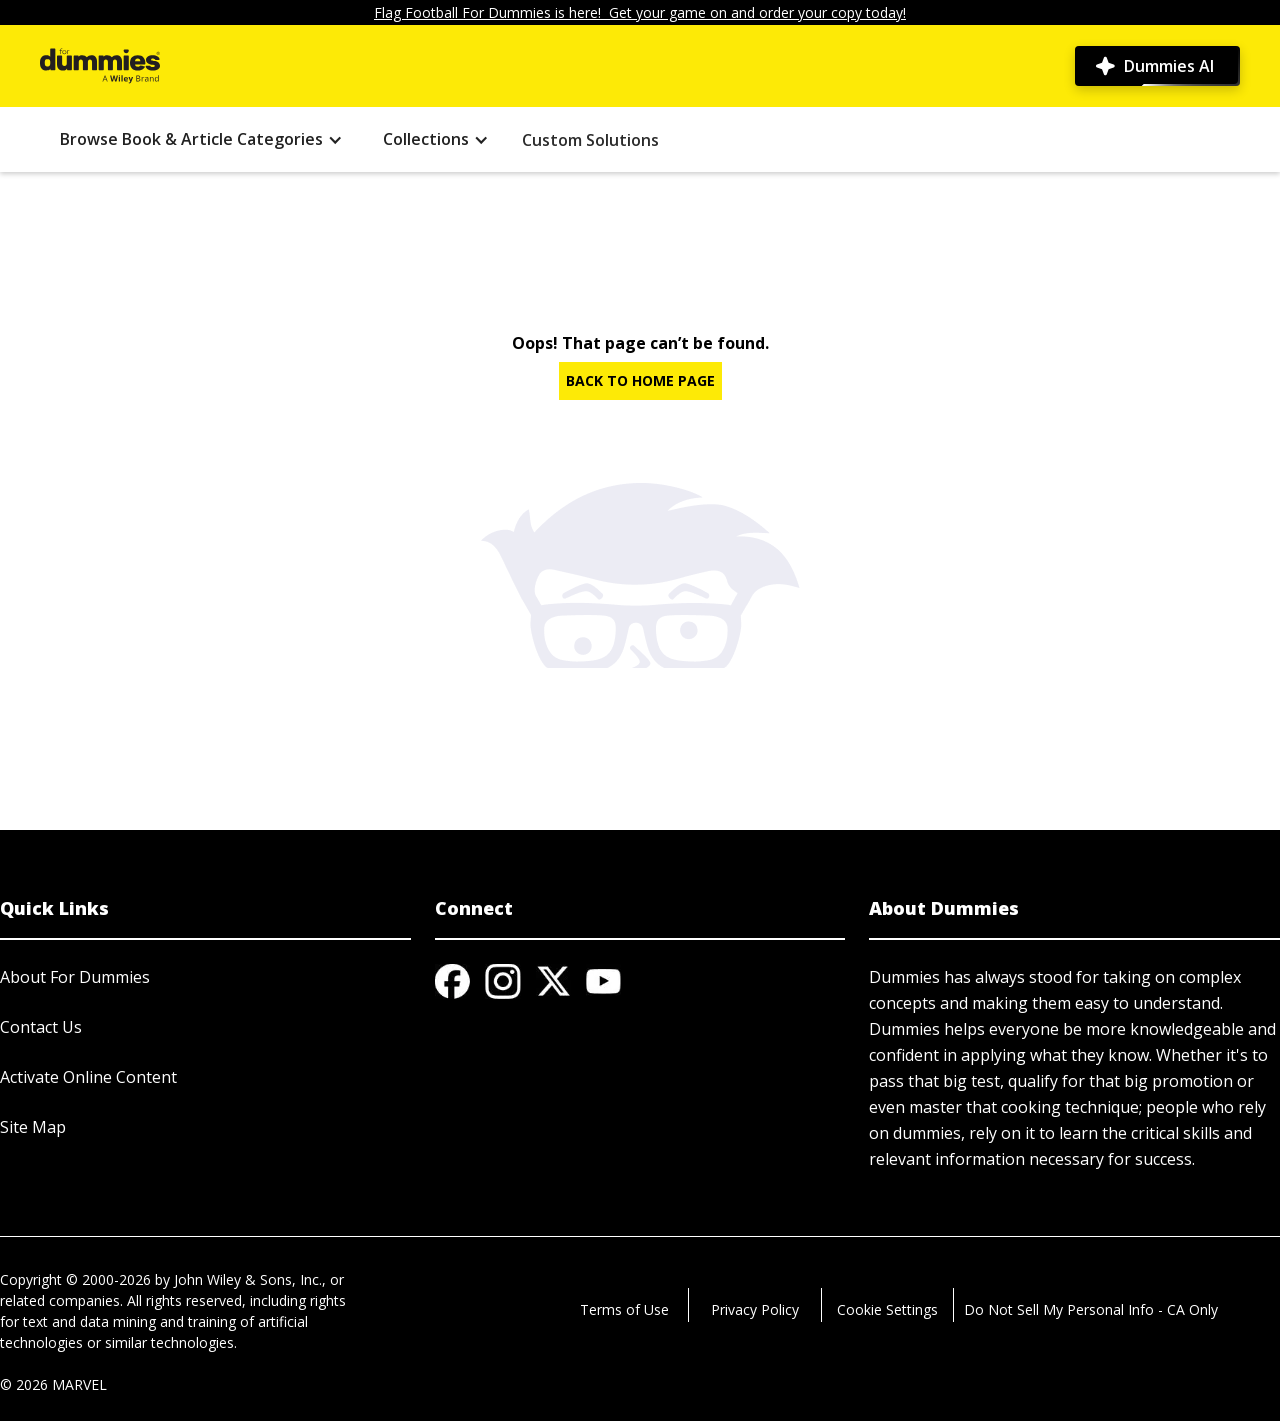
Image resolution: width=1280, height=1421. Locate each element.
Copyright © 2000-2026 (75, 1279)
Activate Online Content (88, 1077)
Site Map (33, 1127)
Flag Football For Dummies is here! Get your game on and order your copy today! (640, 12)
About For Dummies (75, 977)
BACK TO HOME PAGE (640, 380)
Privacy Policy (755, 1309)
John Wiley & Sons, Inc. (248, 1279)
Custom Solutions (590, 140)
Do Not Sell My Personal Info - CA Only (1091, 1309)
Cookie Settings (887, 1309)
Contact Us (41, 1027)
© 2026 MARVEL (53, 1384)
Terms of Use (624, 1309)
